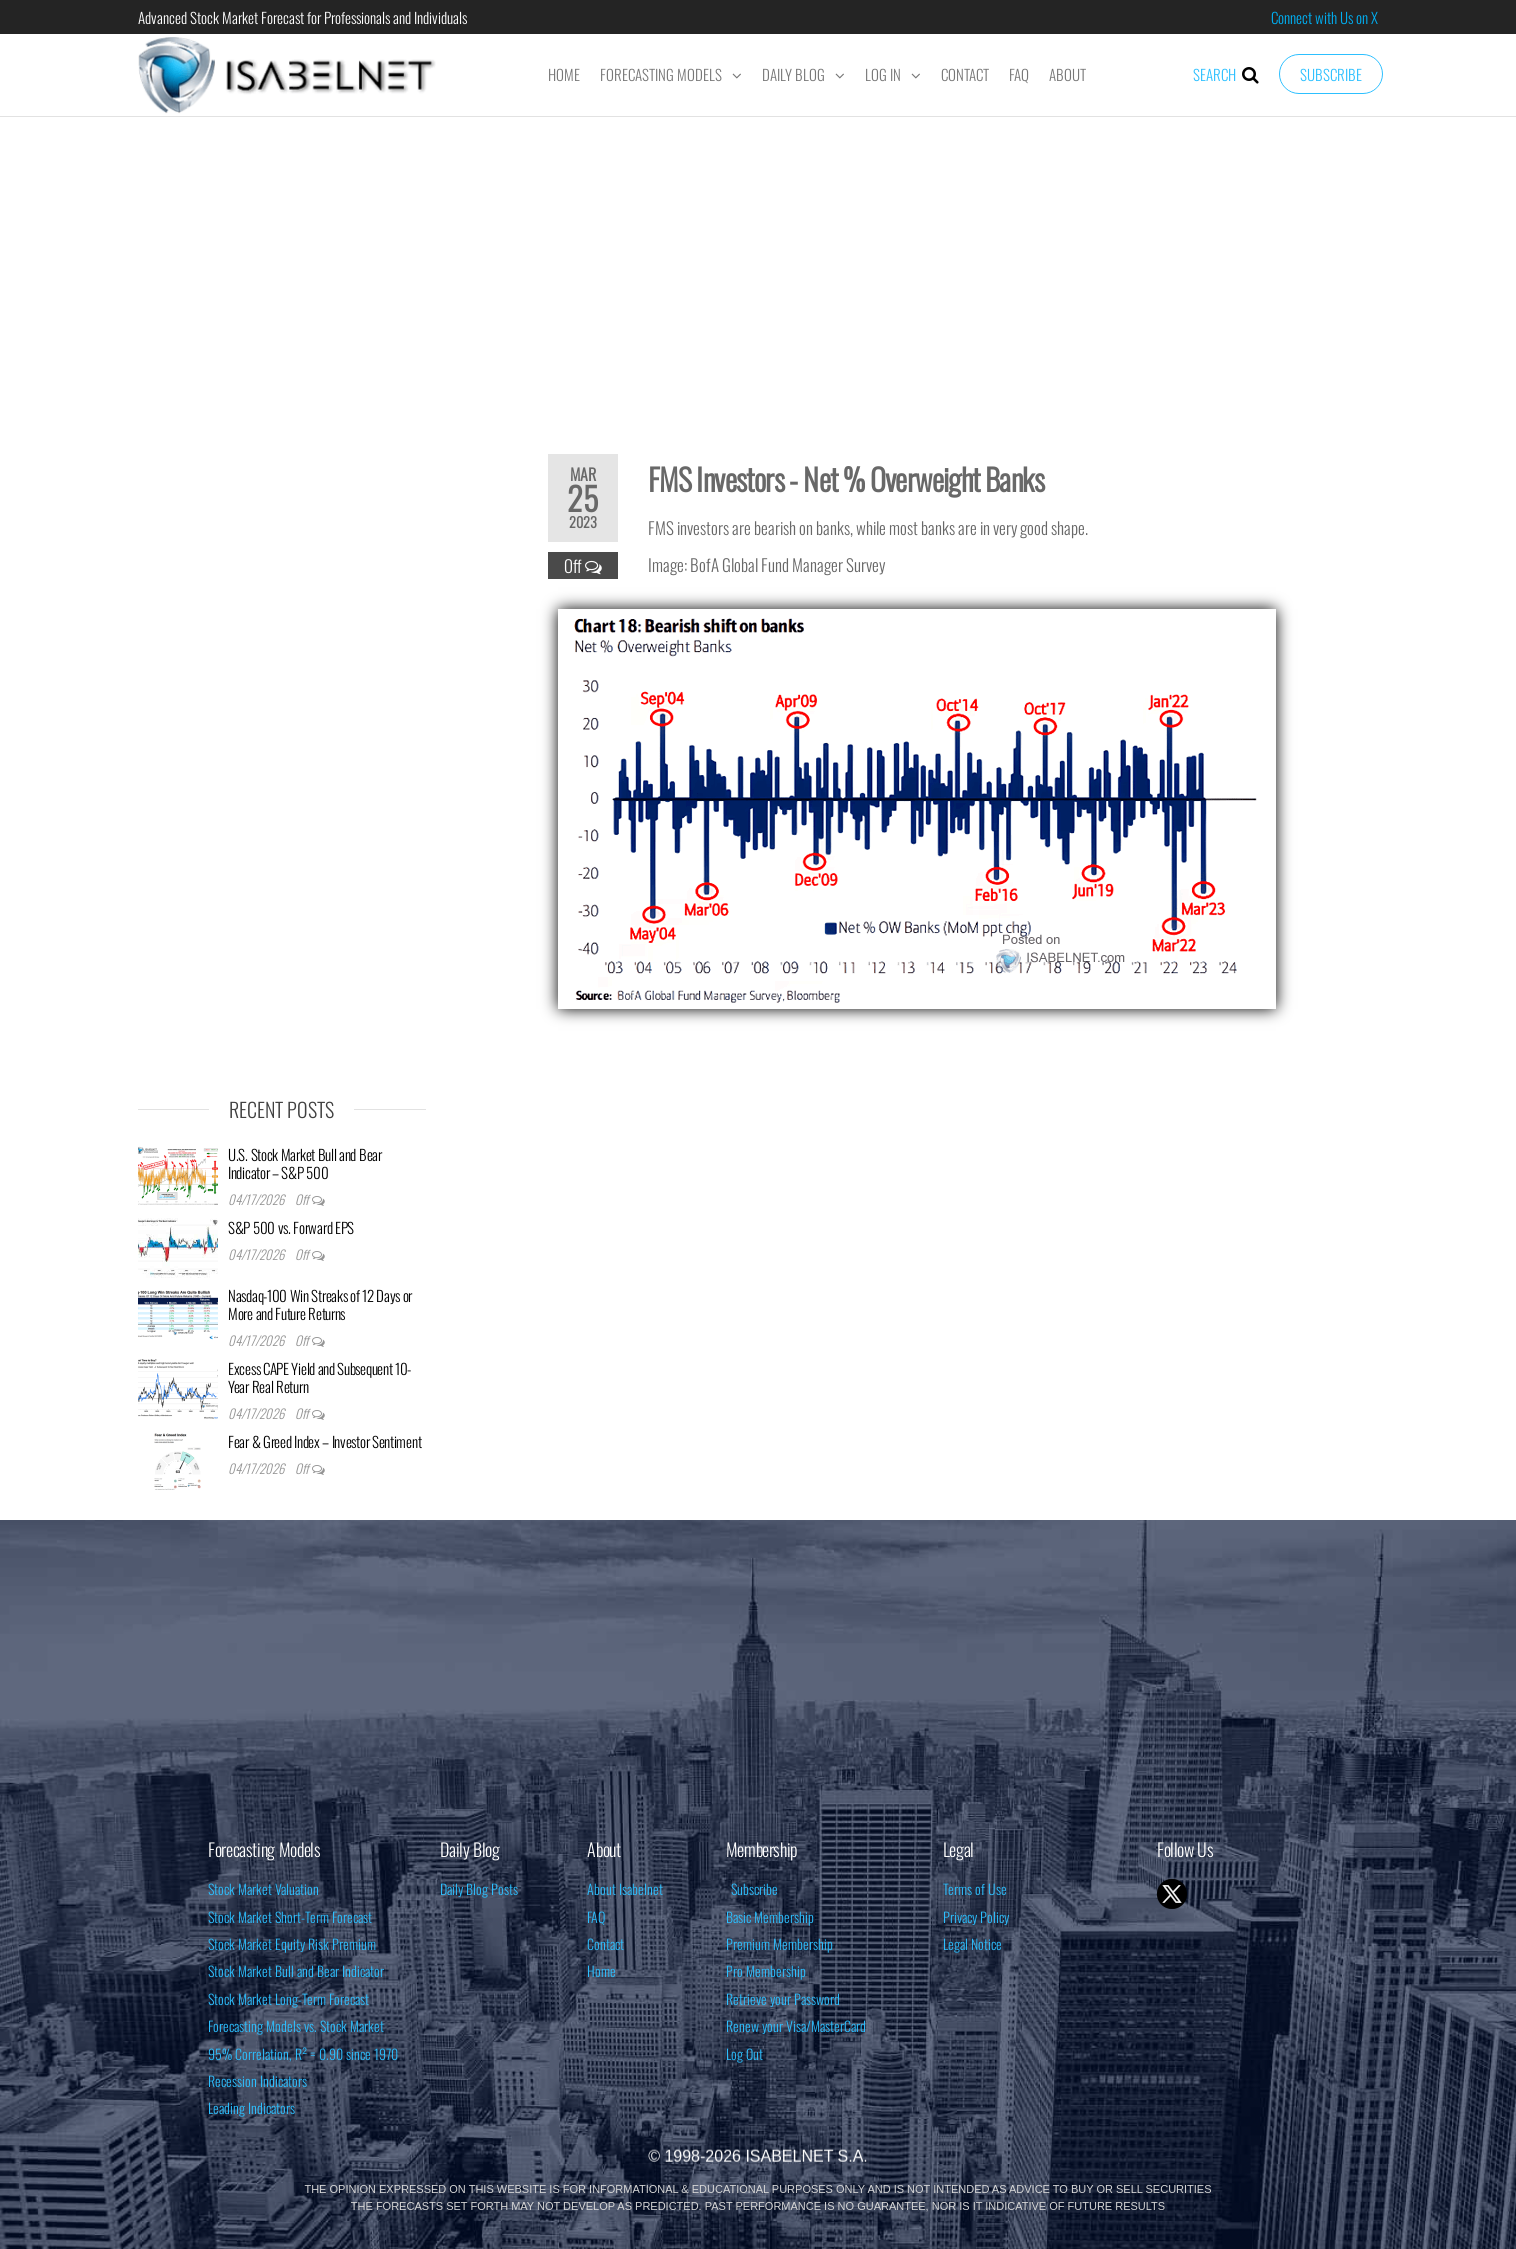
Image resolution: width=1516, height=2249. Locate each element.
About (1067, 74)
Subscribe (1331, 74)
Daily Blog (793, 74)
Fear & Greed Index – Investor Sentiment (324, 1441)
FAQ (1019, 74)
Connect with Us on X (1324, 17)
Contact (965, 74)
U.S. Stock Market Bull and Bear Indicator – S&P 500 (305, 1163)
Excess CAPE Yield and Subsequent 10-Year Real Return (319, 1377)
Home (564, 74)
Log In (883, 74)
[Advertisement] (758, 272)
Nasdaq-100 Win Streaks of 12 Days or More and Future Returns (320, 1304)
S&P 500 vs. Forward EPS (291, 1227)
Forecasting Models (661, 74)
